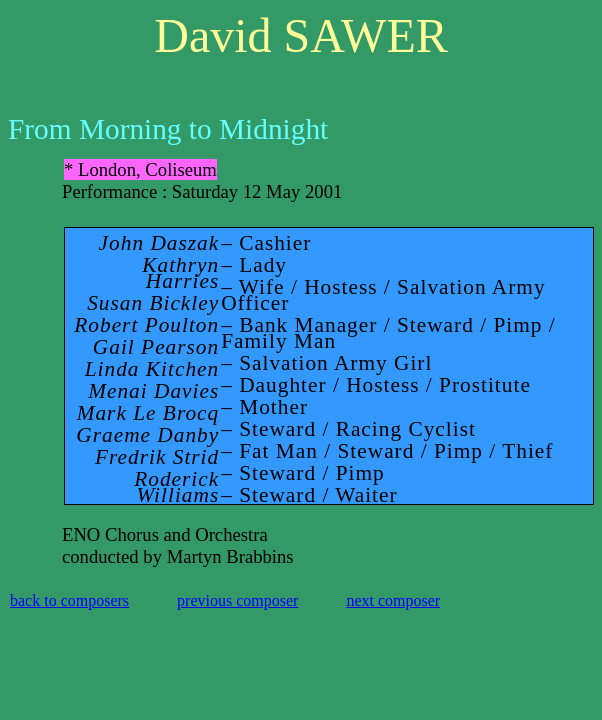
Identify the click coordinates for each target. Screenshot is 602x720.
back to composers (69, 600)
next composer (393, 600)
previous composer (237, 600)
